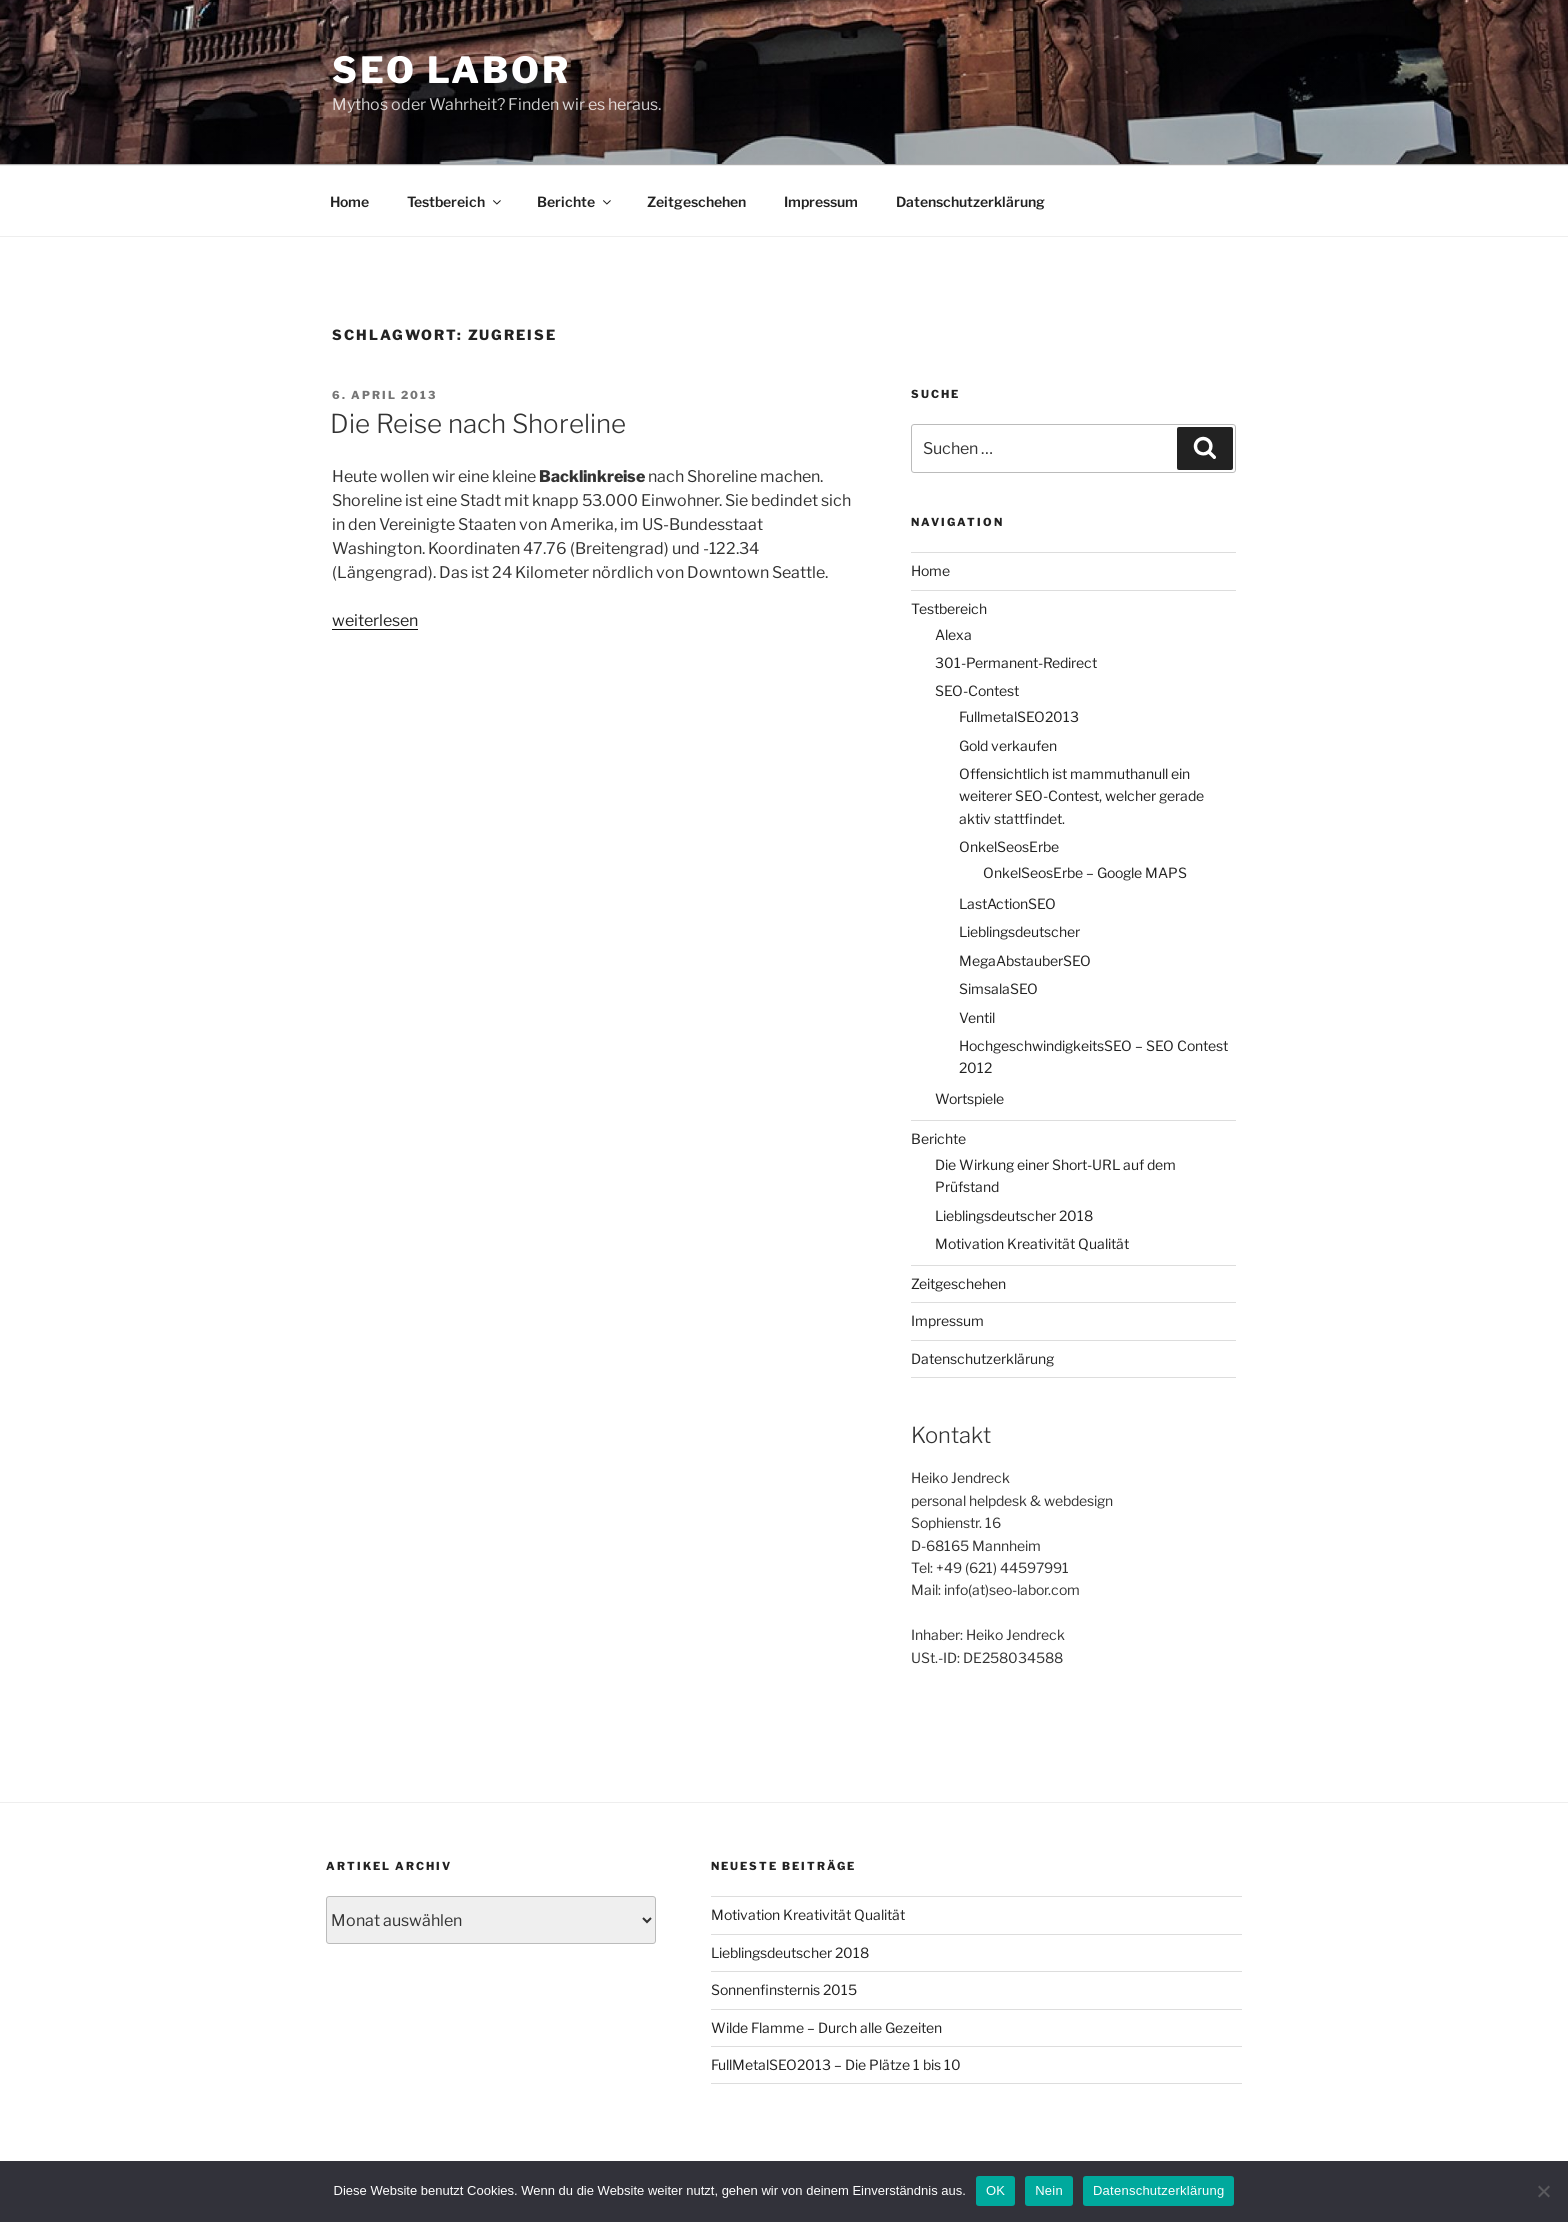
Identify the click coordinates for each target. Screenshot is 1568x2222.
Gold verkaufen (1008, 745)
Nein (1049, 2190)
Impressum (821, 201)
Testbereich (455, 201)
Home (349, 201)
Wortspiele (969, 1098)
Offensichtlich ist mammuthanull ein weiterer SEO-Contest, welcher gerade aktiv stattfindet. (1081, 796)
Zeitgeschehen (696, 201)
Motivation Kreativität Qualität (1032, 1243)
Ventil (977, 1017)
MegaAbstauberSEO (1025, 960)
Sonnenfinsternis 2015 (784, 1989)
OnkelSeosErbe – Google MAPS (1085, 872)
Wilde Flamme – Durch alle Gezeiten (826, 2027)
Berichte (575, 201)
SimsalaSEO (998, 988)
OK (995, 2190)
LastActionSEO (1007, 903)
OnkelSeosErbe (1009, 846)
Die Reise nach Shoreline (478, 423)
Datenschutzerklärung (970, 201)
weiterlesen (375, 620)
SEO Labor (451, 70)
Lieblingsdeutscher (1019, 931)
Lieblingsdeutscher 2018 (1014, 1215)
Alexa (953, 634)
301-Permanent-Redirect (1016, 662)
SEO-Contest (977, 690)
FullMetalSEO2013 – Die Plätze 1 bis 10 (836, 2064)
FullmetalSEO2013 (1019, 716)
